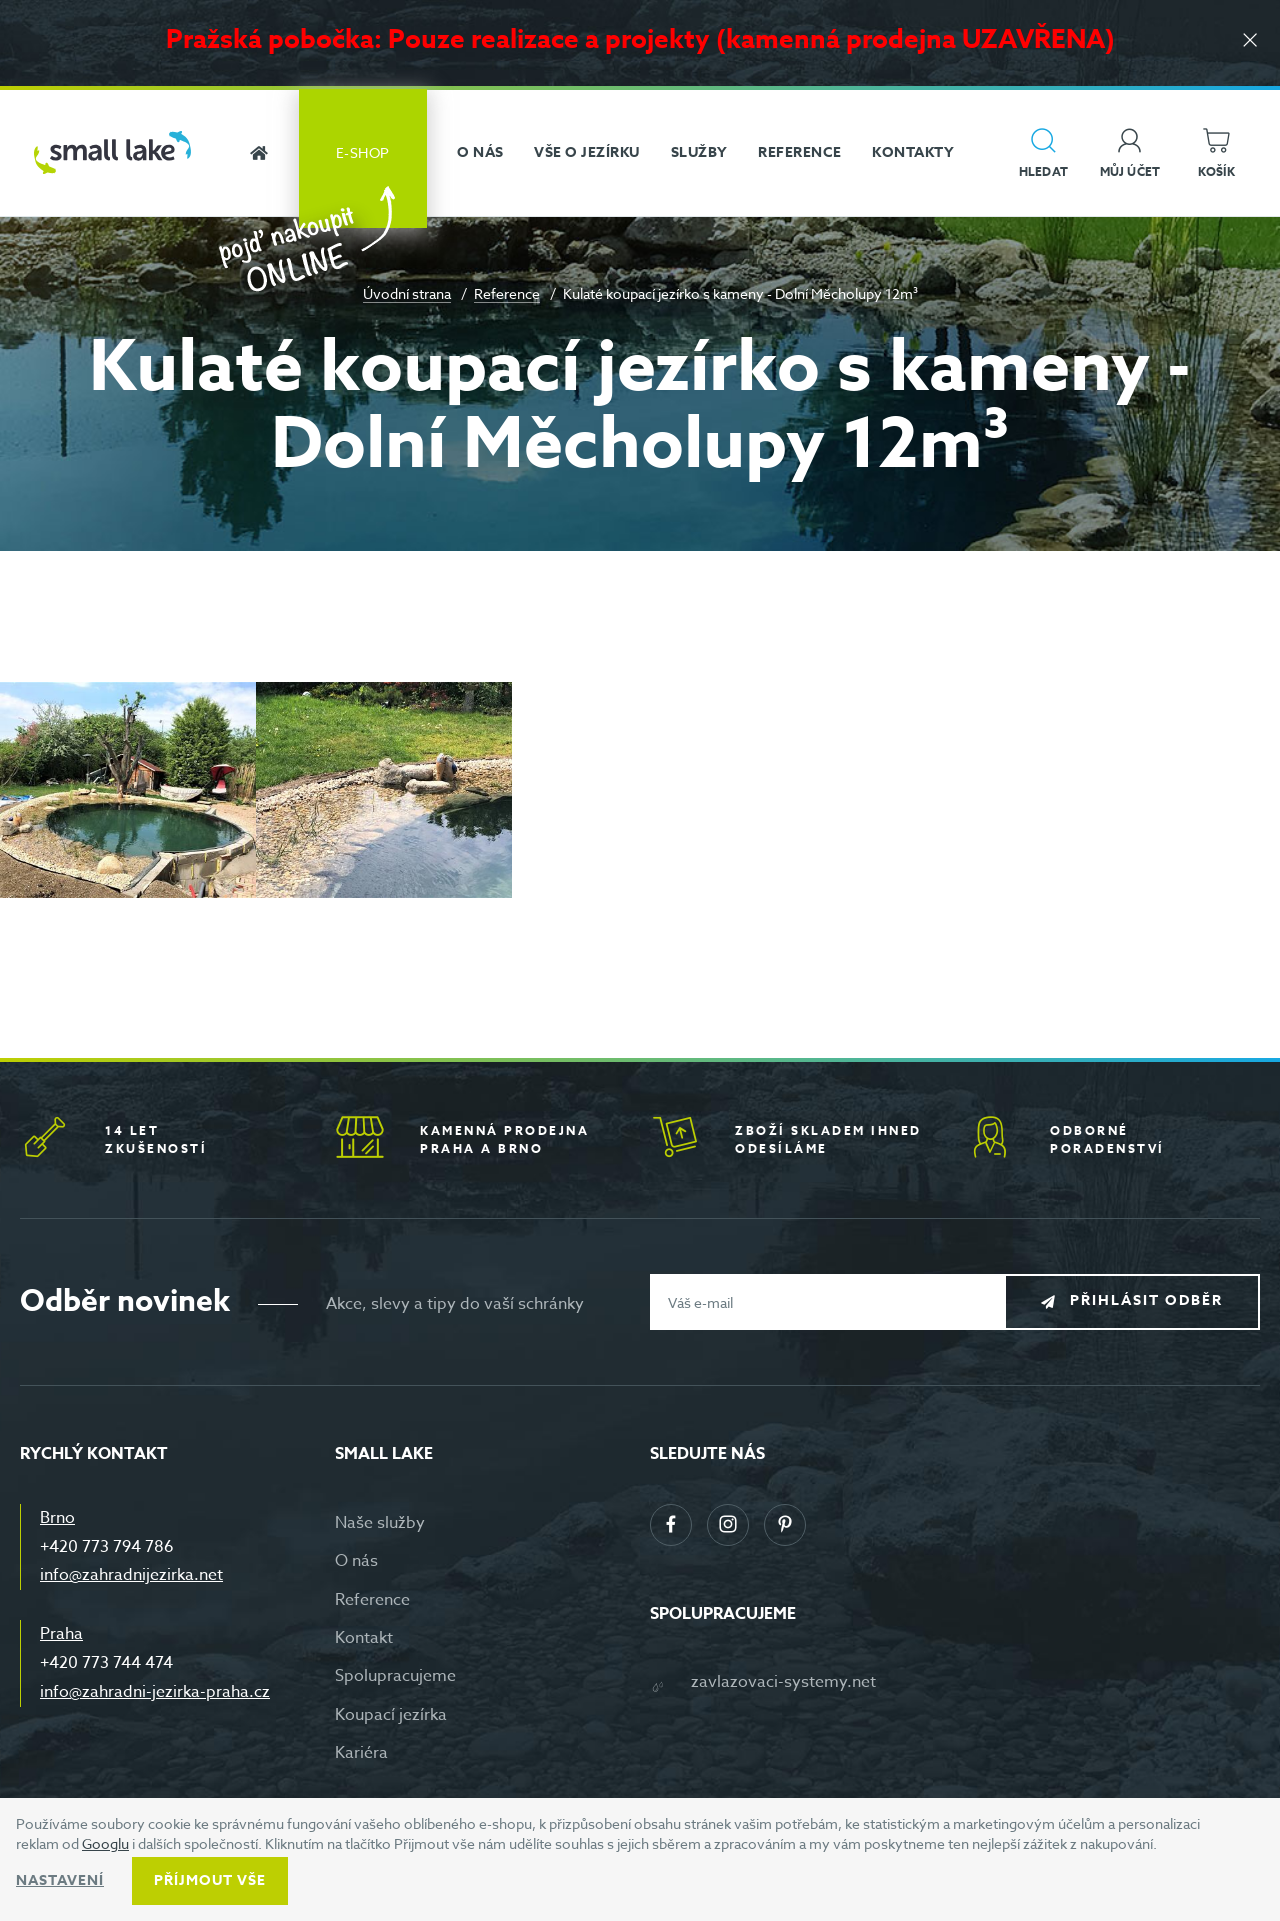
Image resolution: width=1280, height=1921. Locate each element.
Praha (61, 1634)
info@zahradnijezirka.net (131, 1575)
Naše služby (380, 1523)
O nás (356, 1561)
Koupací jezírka (391, 1715)
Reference (507, 293)
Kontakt (364, 1638)
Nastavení (60, 1880)
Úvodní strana (407, 293)
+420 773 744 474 (106, 1663)
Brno (57, 1518)
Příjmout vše (210, 1880)
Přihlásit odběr (1146, 1301)
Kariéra (361, 1753)
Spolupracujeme (395, 1676)
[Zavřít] (1250, 41)
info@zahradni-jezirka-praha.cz (155, 1692)
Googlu (105, 1843)
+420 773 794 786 (107, 1547)
